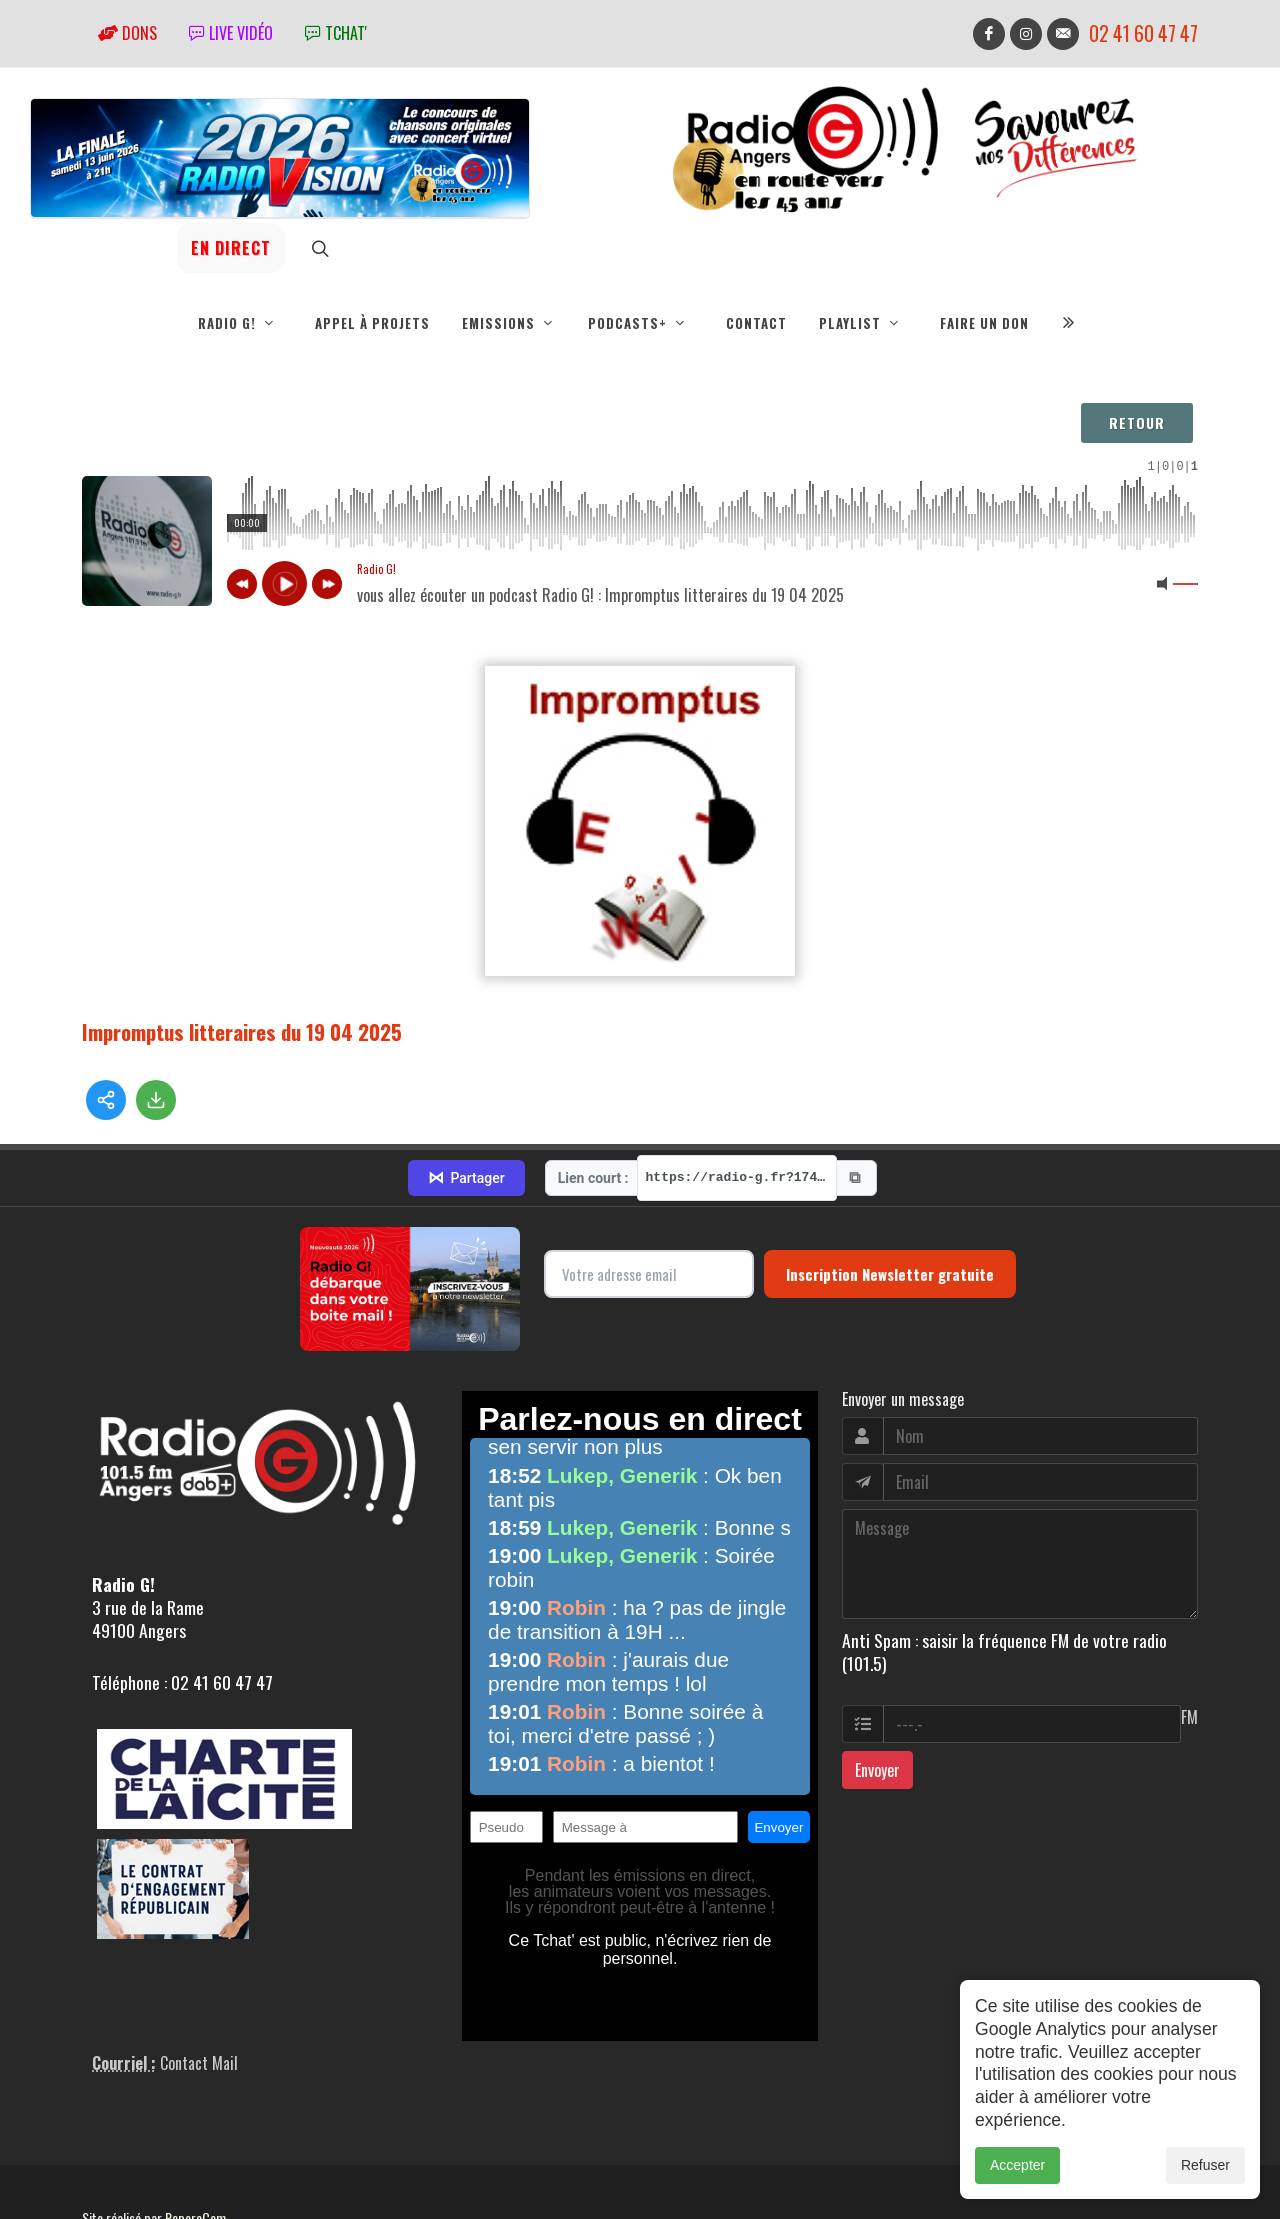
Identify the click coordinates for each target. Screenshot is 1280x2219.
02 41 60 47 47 (1143, 33)
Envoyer (877, 1683)
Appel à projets (372, 323)
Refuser (1205, 2165)
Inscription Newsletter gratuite (890, 1187)
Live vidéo (231, 33)
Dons (127, 33)
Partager (466, 1091)
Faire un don (984, 323)
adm (103, 2154)
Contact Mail (199, 1977)
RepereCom (195, 2131)
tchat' (336, 33)
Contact (756, 323)
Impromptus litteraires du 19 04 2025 (242, 1031)
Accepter (1017, 2165)
